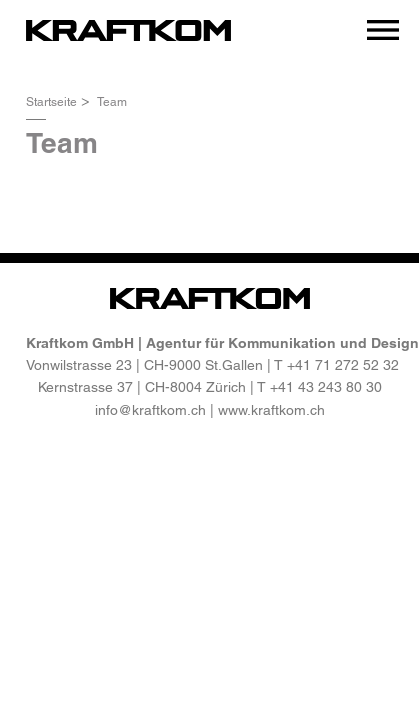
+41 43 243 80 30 (326, 387)
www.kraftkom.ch (271, 410)
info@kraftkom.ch (150, 410)
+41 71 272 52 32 (343, 365)
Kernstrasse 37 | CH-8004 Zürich (142, 387)
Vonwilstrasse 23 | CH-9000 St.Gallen (144, 365)
